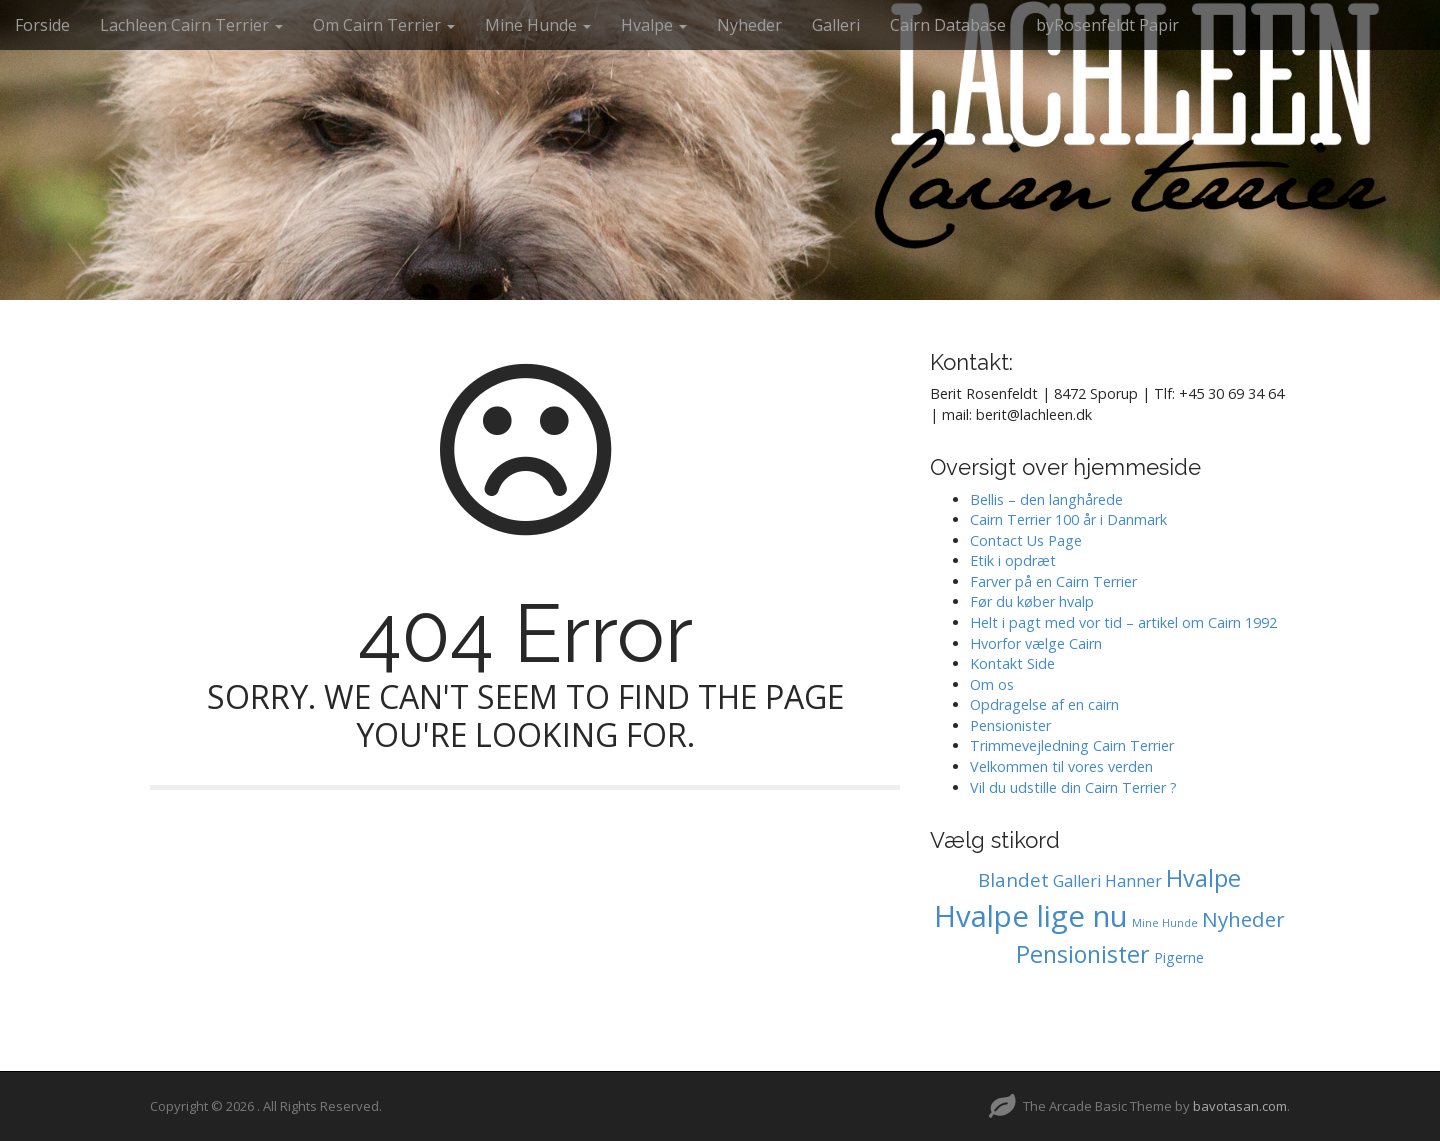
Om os (992, 684)
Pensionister (1010, 725)
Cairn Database (948, 25)
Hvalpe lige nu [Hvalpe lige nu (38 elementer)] (1031, 916)
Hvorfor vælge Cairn (1036, 643)
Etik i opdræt (1013, 560)
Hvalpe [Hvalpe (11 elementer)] (1203, 878)
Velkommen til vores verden (1061, 766)
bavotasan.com (1240, 1106)
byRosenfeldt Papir (1107, 25)
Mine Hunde (538, 25)
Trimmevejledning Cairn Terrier (1072, 745)
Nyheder (749, 25)
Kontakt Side (1012, 663)
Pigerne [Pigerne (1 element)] (1179, 957)
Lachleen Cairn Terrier (191, 25)
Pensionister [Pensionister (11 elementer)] (1083, 954)
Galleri (836, 25)
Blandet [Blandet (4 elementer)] (1013, 880)
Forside (42, 25)
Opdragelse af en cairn (1044, 704)
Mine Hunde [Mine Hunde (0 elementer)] (1165, 923)
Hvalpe (654, 25)
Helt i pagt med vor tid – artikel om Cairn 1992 (1123, 622)
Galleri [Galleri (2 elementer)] (1077, 881)
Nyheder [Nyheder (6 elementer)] (1243, 919)
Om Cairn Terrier (384, 25)
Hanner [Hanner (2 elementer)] (1133, 881)
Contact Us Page (1026, 540)
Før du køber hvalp (1032, 601)
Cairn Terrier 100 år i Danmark (1068, 519)
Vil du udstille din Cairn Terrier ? (1073, 787)
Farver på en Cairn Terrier (1053, 581)
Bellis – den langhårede (1046, 499)
